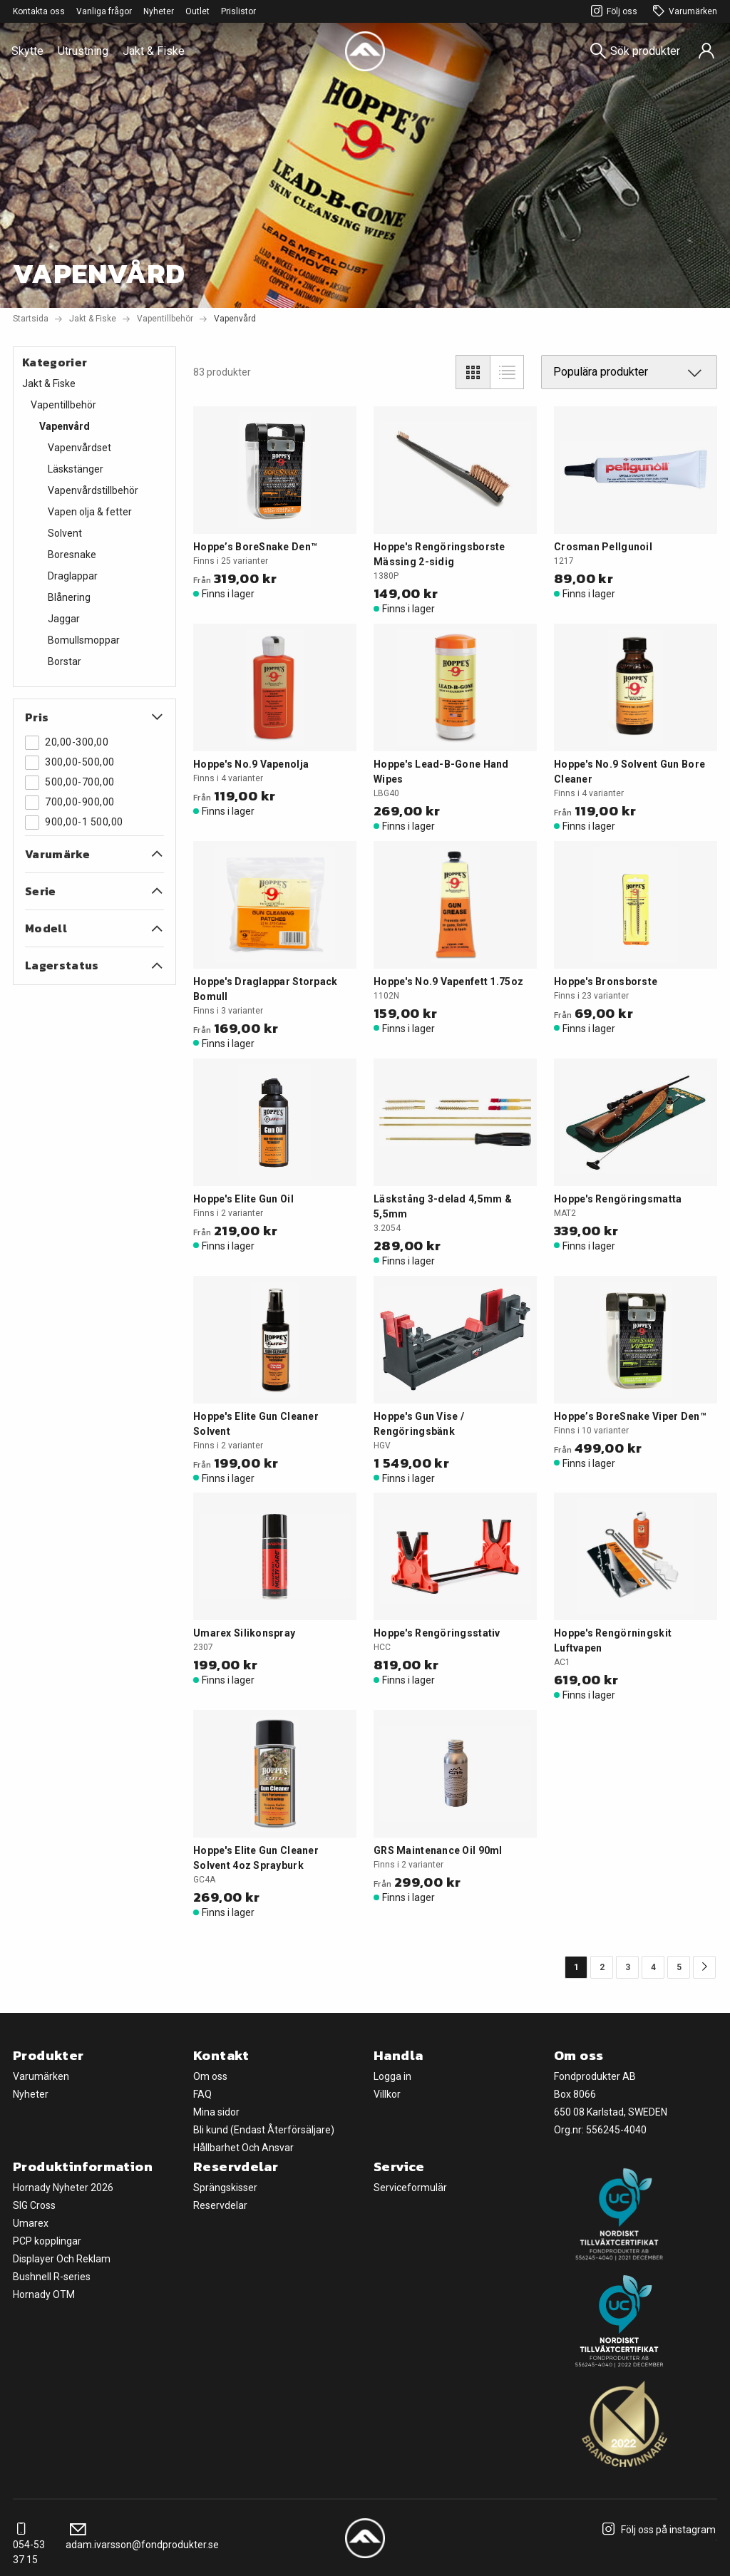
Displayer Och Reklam (61, 2259)
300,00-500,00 (70, 763)
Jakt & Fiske (154, 51)
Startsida (30, 319)
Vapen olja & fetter (90, 511)
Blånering (69, 597)
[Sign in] (706, 51)
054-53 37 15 (29, 2544)
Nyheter (158, 11)
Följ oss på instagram (657, 2529)
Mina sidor (216, 2112)
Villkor (387, 2094)
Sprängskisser (225, 2187)
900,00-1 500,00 (74, 822)
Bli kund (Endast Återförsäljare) (263, 2129)
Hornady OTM (44, 2294)
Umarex (30, 2223)
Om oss (210, 2076)
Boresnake (72, 554)
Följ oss (612, 12)
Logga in (392, 2076)
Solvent (65, 533)
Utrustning (83, 51)
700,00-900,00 (70, 802)
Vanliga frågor (104, 11)
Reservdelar (220, 2205)
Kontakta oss (39, 11)
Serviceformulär (410, 2187)
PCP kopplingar (47, 2241)
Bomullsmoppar (84, 640)
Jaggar (64, 618)
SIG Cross (34, 2205)
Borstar (64, 661)
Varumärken (683, 12)
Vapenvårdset (79, 447)
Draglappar (73, 576)
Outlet (197, 11)
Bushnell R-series (52, 2276)
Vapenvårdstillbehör (93, 490)
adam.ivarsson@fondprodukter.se (142, 2537)
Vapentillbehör (165, 319)
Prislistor (238, 11)
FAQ (202, 2094)
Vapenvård (64, 426)
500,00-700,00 (70, 783)
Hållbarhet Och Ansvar (243, 2147)
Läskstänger (75, 469)
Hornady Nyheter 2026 (63, 2187)
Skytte (27, 51)
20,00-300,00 (66, 743)
